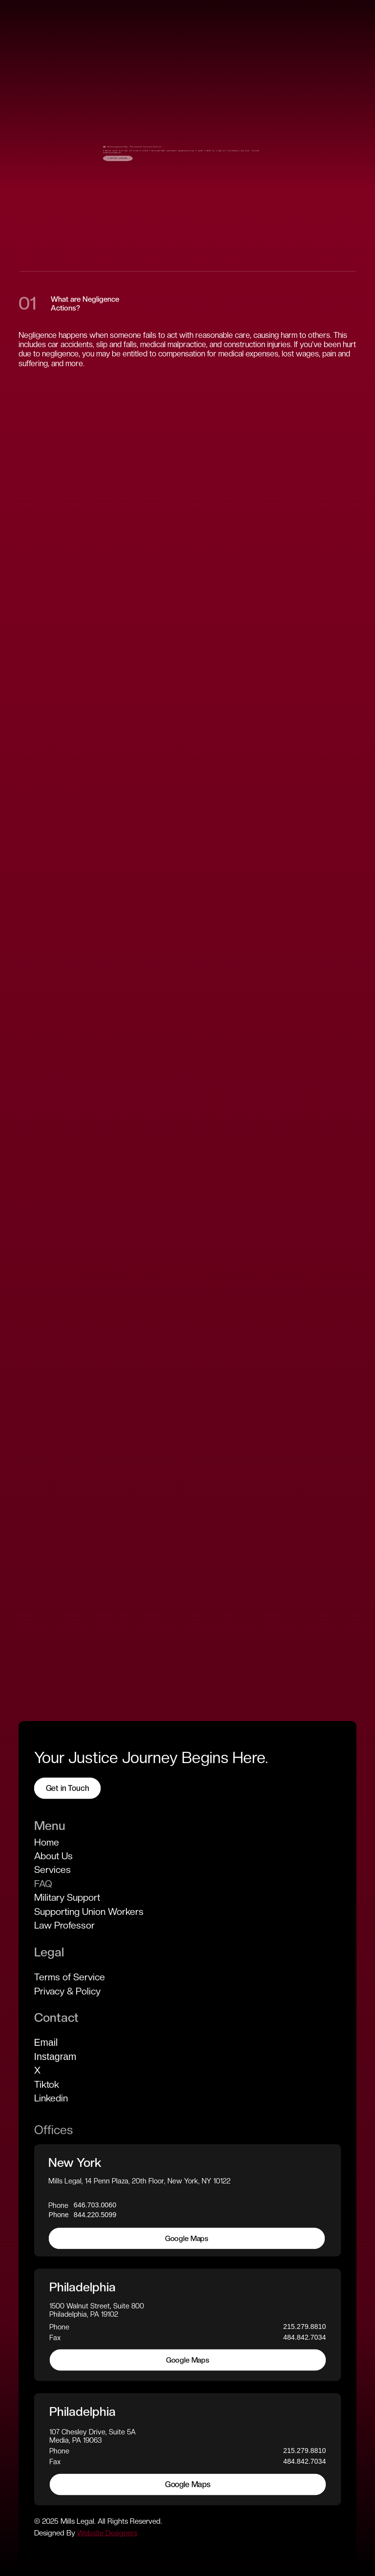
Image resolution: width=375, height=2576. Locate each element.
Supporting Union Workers (89, 1911)
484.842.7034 (304, 2337)
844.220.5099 (95, 2215)
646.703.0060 (95, 2204)
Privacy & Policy (67, 1990)
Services (52, 1869)
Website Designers (107, 2533)
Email (46, 2042)
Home (46, 1842)
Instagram (55, 2056)
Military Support (67, 1897)
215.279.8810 (304, 2326)
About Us (53, 1855)
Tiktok (46, 2084)
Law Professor (64, 1925)
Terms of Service (69, 1977)
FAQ (43, 1883)
